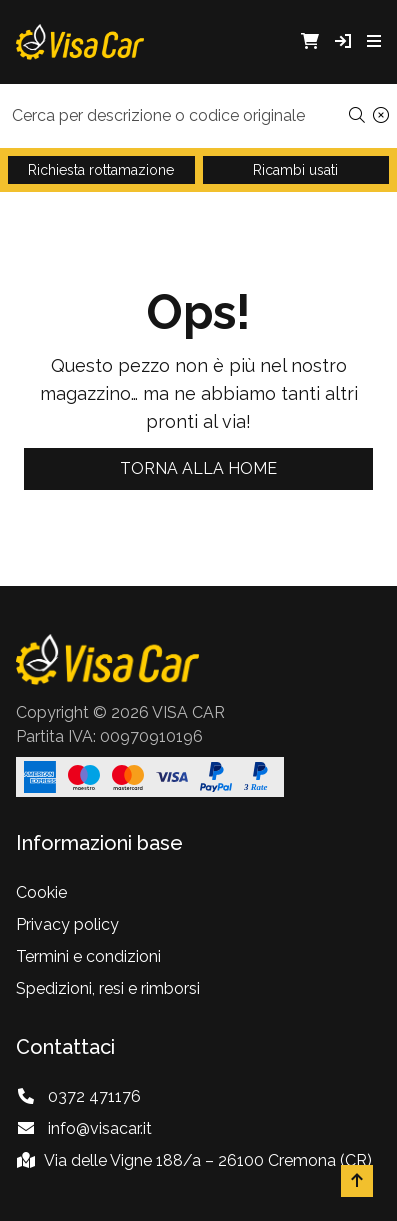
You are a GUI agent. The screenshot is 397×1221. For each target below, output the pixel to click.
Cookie (41, 892)
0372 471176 (94, 1096)
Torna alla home (198, 468)
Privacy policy (67, 924)
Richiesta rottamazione (101, 170)
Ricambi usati (295, 170)
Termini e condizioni (88, 956)
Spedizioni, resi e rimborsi (108, 988)
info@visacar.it (100, 1128)
